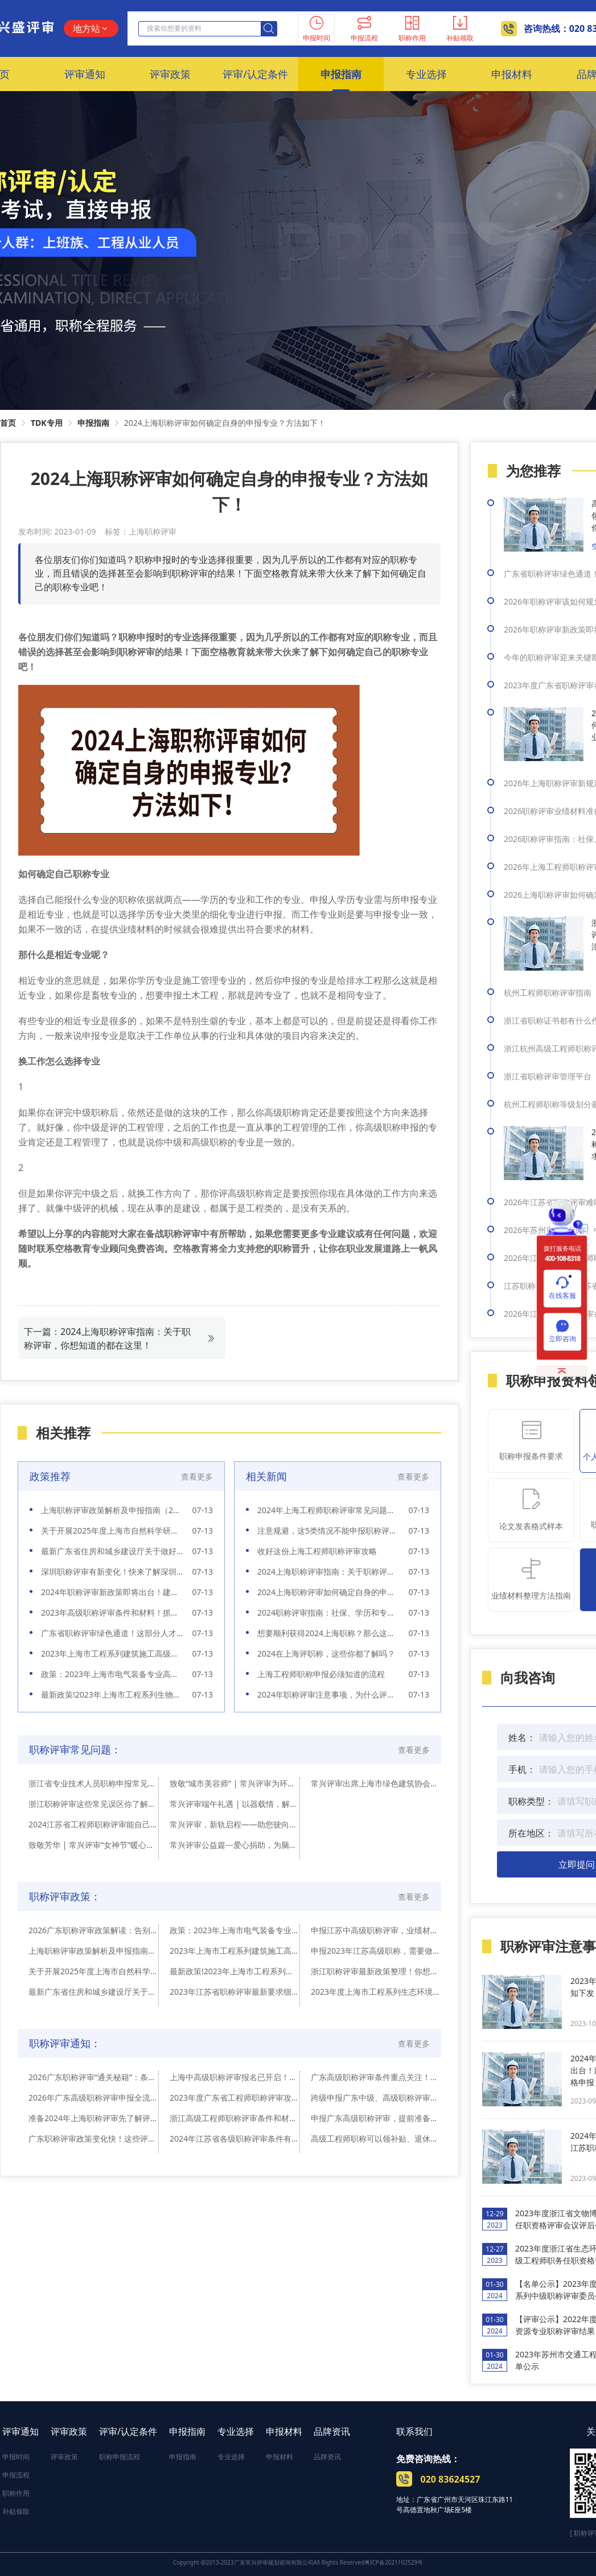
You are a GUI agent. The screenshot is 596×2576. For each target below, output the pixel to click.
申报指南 (187, 2431)
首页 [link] (8, 423)
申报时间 (16, 2457)
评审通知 (20, 2431)
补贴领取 (16, 2511)
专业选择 (235, 2431)
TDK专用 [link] (47, 423)
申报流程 (16, 2475)
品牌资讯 (332, 2431)
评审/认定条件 (128, 2431)
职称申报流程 (119, 2457)
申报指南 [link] (93, 423)
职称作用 (16, 2493)
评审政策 (69, 2431)
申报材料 (284, 2431)
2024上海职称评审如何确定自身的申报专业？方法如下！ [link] (225, 423)
